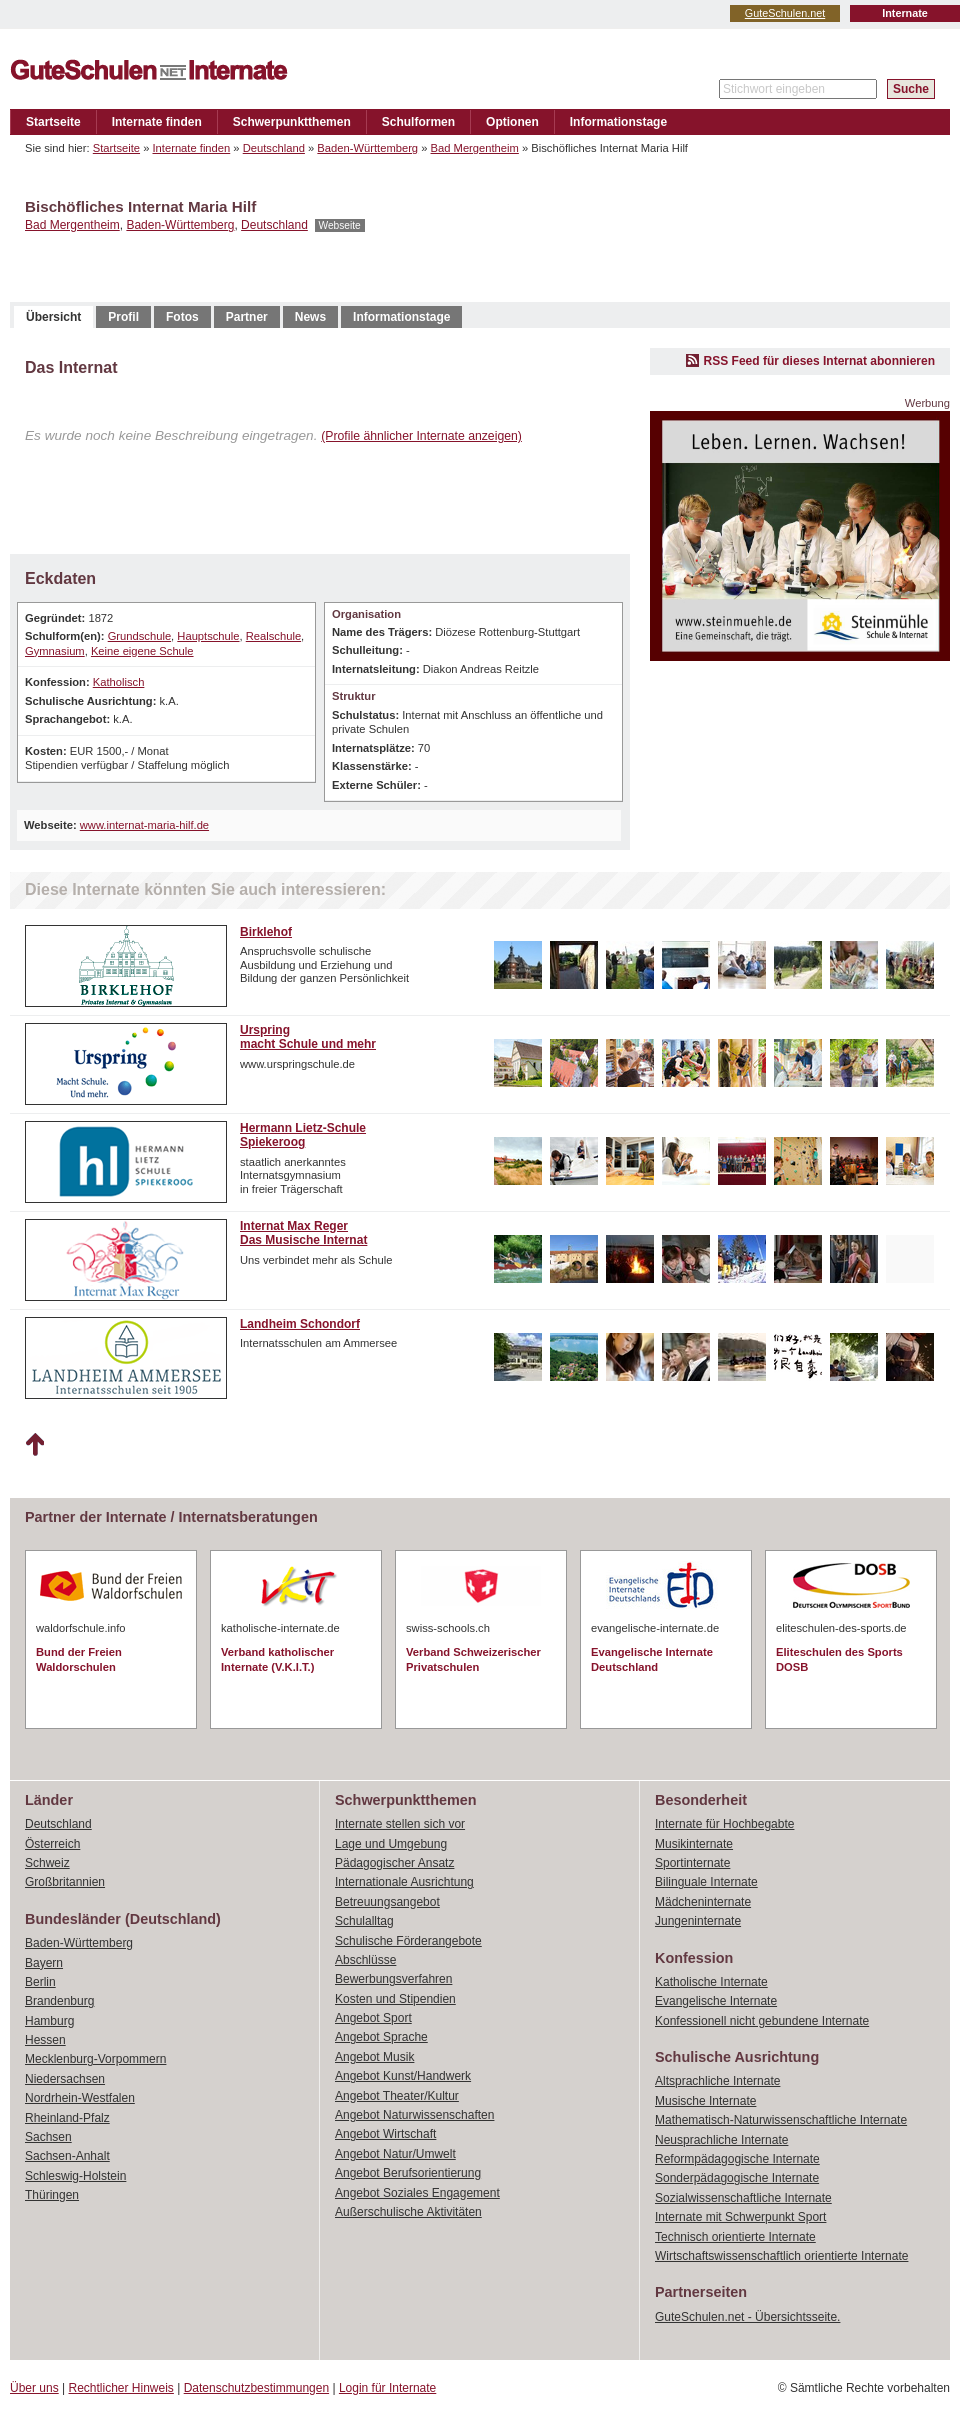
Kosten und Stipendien (395, 1999)
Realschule (273, 636)
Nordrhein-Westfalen (80, 2098)
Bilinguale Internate (706, 1882)
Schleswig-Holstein (75, 2176)
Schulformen (418, 122)
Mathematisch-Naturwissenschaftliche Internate (781, 2120)
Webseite (340, 225)
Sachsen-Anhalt (67, 2156)
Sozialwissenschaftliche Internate (743, 2198)
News (310, 317)
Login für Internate (387, 2388)
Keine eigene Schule (142, 651)
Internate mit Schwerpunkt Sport (740, 2217)
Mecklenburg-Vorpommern (95, 2059)
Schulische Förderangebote (408, 1941)
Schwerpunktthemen (292, 122)
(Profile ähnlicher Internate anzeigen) (421, 436)
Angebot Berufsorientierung (408, 2173)
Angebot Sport (373, 2018)
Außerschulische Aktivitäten (408, 2212)
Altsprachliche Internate (717, 2081)
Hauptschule (208, 636)
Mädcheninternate (703, 1902)
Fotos (182, 317)
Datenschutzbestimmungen (256, 2388)
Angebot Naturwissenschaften (414, 2115)
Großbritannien (65, 1882)
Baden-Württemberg (367, 148)
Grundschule (139, 636)
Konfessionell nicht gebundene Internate (762, 2021)
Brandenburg (59, 2001)
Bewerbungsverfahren (393, 1979)
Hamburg (49, 2021)
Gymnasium (55, 651)
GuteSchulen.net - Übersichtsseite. (747, 2317)
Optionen (512, 122)
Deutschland (274, 148)
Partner (247, 317)
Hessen (45, 2040)
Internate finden (157, 122)
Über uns (34, 2388)
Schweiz (47, 1863)
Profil (123, 317)
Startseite (53, 122)
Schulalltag (364, 1921)
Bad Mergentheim (475, 148)
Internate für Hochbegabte (724, 1824)
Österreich (52, 1844)
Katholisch (119, 682)
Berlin (40, 1982)
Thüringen (52, 2195)
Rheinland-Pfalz (67, 2118)
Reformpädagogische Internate (737, 2159)
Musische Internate (705, 2101)
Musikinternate (694, 1844)
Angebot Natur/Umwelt (395, 2154)
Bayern (44, 1963)
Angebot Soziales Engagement (417, 2193)
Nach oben (34, 1445)
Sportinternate (692, 1863)
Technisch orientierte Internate (735, 2237)
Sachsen (48, 2137)
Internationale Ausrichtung (404, 1882)
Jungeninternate (698, 1921)
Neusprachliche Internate (721, 2140)
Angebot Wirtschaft (385, 2134)
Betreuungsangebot (387, 1902)
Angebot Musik (374, 2057)
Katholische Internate (711, 1982)
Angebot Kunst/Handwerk (403, 2076)
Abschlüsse (365, 1960)
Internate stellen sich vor (400, 1824)
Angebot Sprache (381, 2037)
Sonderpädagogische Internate (737, 2178)
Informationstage (618, 122)
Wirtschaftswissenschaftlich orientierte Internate (781, 2256)
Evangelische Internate (716, 2001)
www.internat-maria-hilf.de (144, 825)
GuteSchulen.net (785, 13)
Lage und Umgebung (391, 1844)
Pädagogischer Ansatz (394, 1863)
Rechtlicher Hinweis (121, 2388)
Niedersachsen (65, 2079)
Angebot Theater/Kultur (397, 2096)
